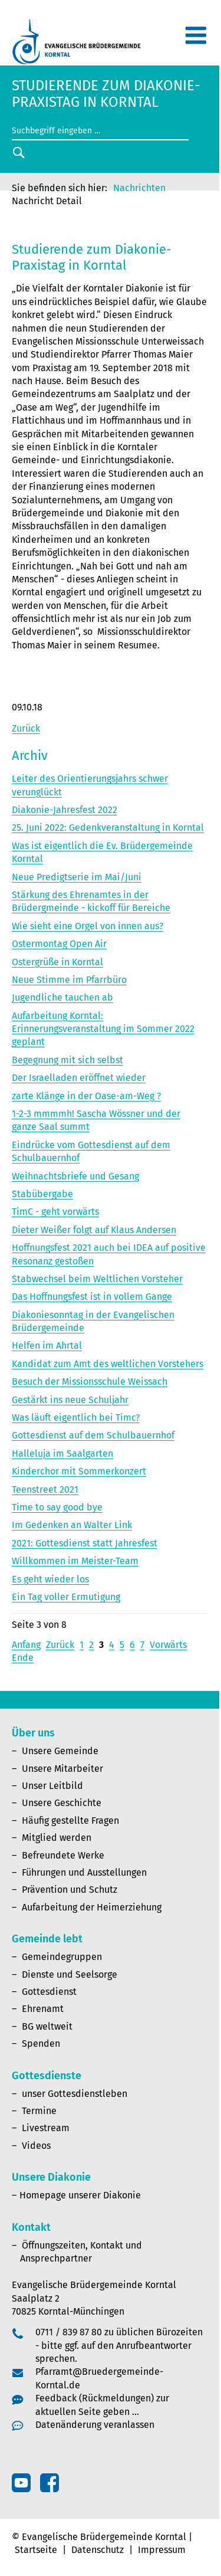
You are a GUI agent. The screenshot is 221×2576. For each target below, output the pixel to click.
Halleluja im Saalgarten (62, 1453)
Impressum (162, 2549)
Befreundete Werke (63, 1855)
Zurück (26, 728)
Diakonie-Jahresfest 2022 (64, 809)
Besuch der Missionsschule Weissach (89, 1381)
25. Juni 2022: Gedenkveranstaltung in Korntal (108, 827)
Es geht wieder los (50, 1579)
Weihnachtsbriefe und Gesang (75, 1176)
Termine (39, 2110)
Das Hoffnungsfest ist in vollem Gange (92, 1296)
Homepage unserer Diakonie (80, 2195)
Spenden (41, 2043)
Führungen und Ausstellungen (84, 1872)
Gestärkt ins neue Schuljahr (70, 1399)
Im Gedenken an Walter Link (72, 1524)
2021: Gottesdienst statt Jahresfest (84, 1543)
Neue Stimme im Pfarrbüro (69, 979)
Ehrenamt (43, 2008)
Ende (23, 1657)
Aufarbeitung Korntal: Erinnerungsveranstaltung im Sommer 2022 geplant (103, 1029)
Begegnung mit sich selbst (67, 1060)
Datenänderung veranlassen (94, 2424)
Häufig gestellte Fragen (70, 1820)
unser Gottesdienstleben (74, 2093)
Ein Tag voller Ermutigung (66, 1596)
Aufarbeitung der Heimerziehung (91, 1907)
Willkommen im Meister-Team (75, 1560)
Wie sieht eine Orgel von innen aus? (87, 926)
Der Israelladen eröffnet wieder (79, 1077)
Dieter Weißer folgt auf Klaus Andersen (94, 1229)
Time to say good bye (57, 1507)
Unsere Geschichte (61, 1802)
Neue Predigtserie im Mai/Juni (76, 877)
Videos (36, 2145)
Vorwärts (168, 1644)
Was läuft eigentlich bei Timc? (76, 1417)
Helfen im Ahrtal (47, 1345)
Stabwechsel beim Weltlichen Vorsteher (97, 1278)
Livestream (46, 2127)
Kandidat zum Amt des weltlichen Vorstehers (107, 1363)
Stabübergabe (42, 1193)
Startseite (36, 2549)
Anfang (26, 1644)
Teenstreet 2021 (45, 1489)
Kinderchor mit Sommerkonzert (79, 1471)
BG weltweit (47, 2026)
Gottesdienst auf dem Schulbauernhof (93, 1435)
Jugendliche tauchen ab (62, 997)
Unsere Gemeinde (60, 1750)
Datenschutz (97, 2549)
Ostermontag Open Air (59, 943)
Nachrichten (139, 188)
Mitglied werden (56, 1837)
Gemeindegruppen (62, 1956)
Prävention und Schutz (69, 1889)
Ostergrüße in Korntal (57, 962)
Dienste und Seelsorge (69, 1974)
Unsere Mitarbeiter (62, 1768)
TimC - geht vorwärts (55, 1211)
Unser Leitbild (52, 1785)
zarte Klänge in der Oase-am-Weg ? (86, 1096)
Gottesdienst (49, 1991)
